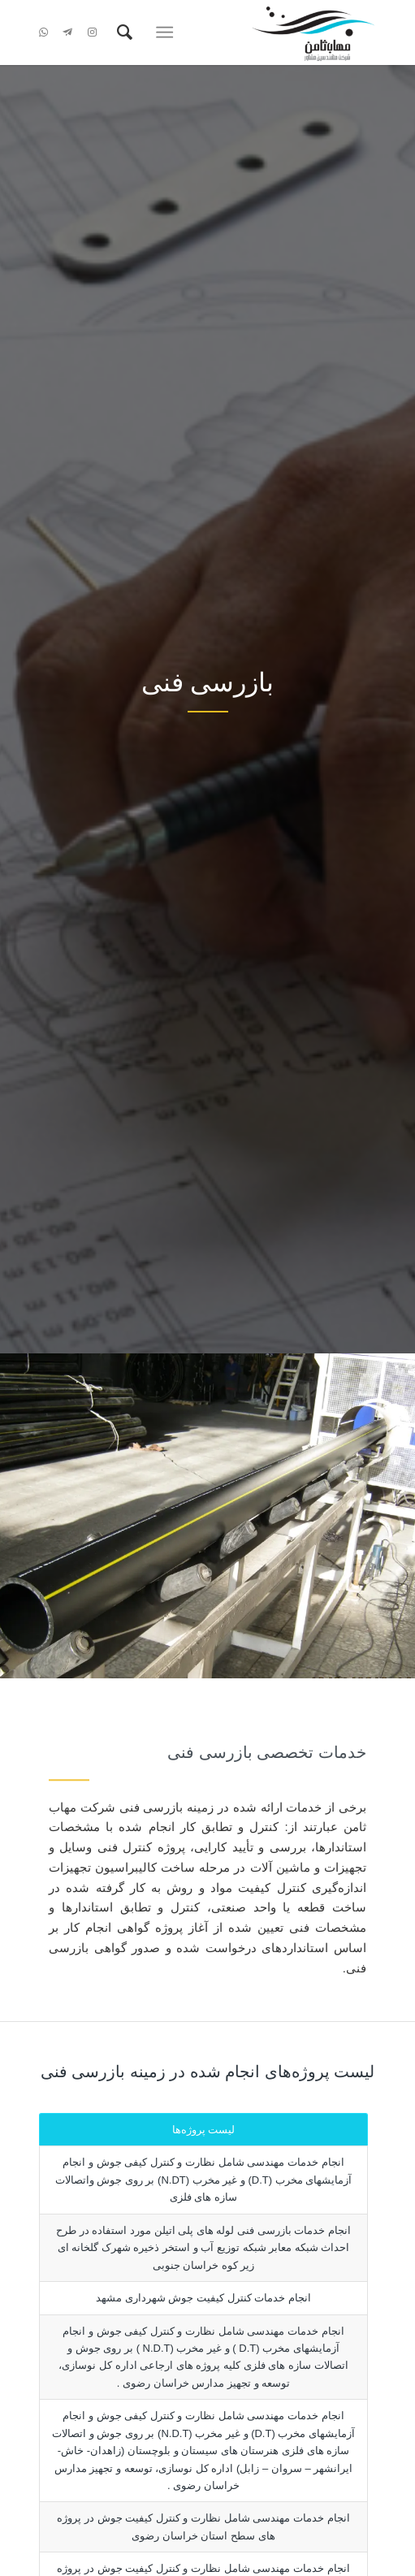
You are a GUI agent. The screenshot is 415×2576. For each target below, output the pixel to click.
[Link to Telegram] (67, 32)
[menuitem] (122, 32)
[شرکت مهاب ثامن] (242, 32)
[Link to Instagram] (92, 32)
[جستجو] (122, 32)
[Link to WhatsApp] (43, 32)
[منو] (168, 32)
